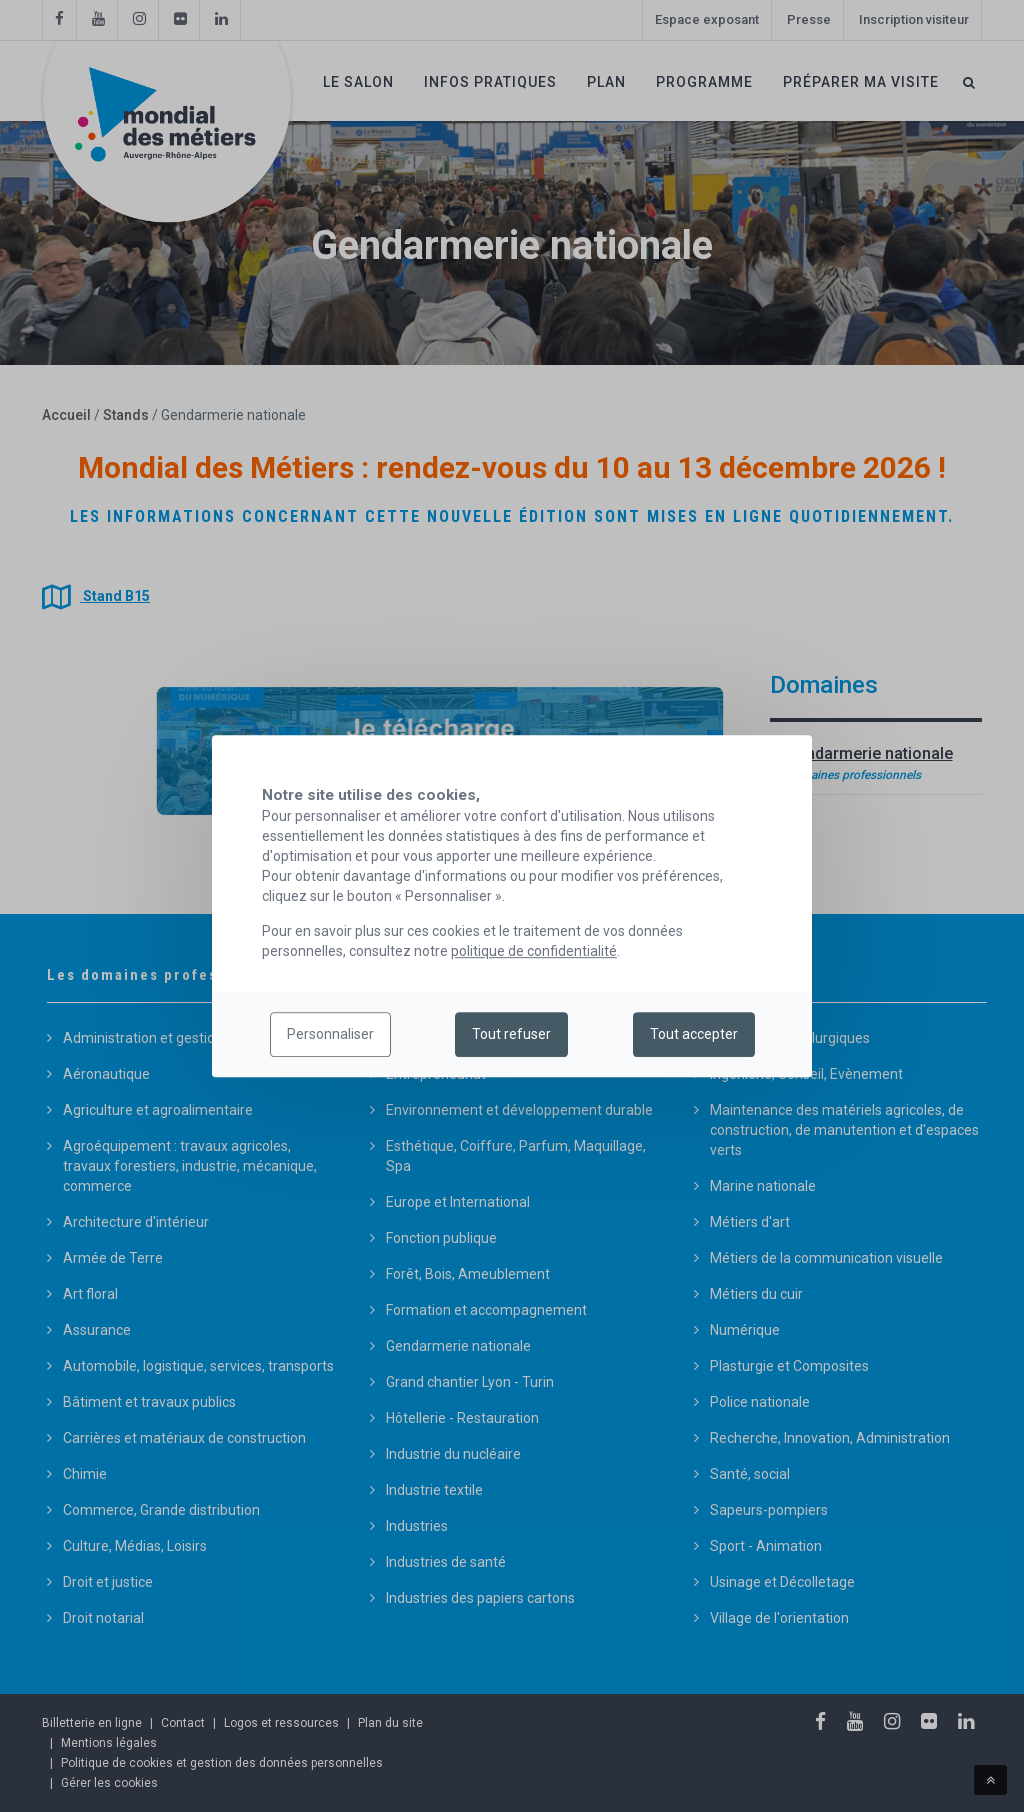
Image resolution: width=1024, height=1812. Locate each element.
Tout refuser (511, 1035)
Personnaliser (330, 1035)
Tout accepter (694, 1035)
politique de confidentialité (534, 951)
